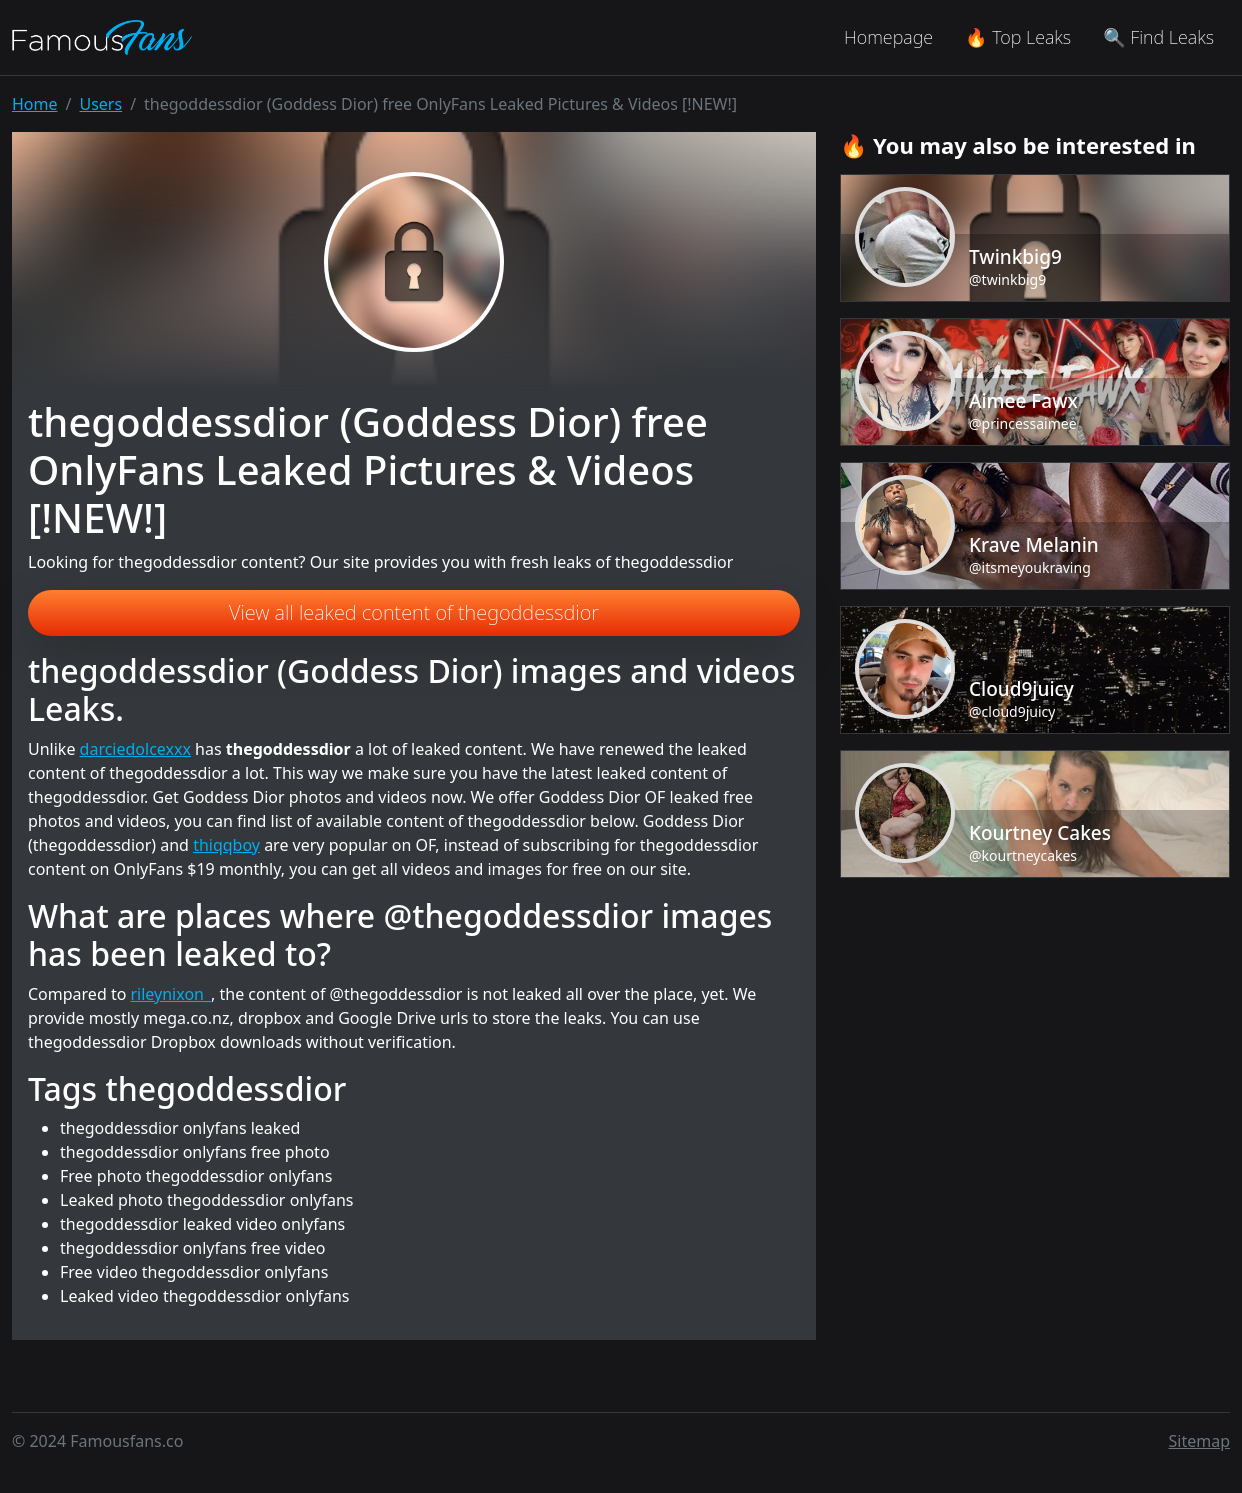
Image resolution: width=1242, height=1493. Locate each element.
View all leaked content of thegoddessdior (414, 612)
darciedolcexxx (135, 749)
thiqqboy (226, 845)
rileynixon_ (171, 994)
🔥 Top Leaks (1018, 37)
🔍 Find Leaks (1158, 37)
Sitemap (1200, 1441)
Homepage (888, 37)
